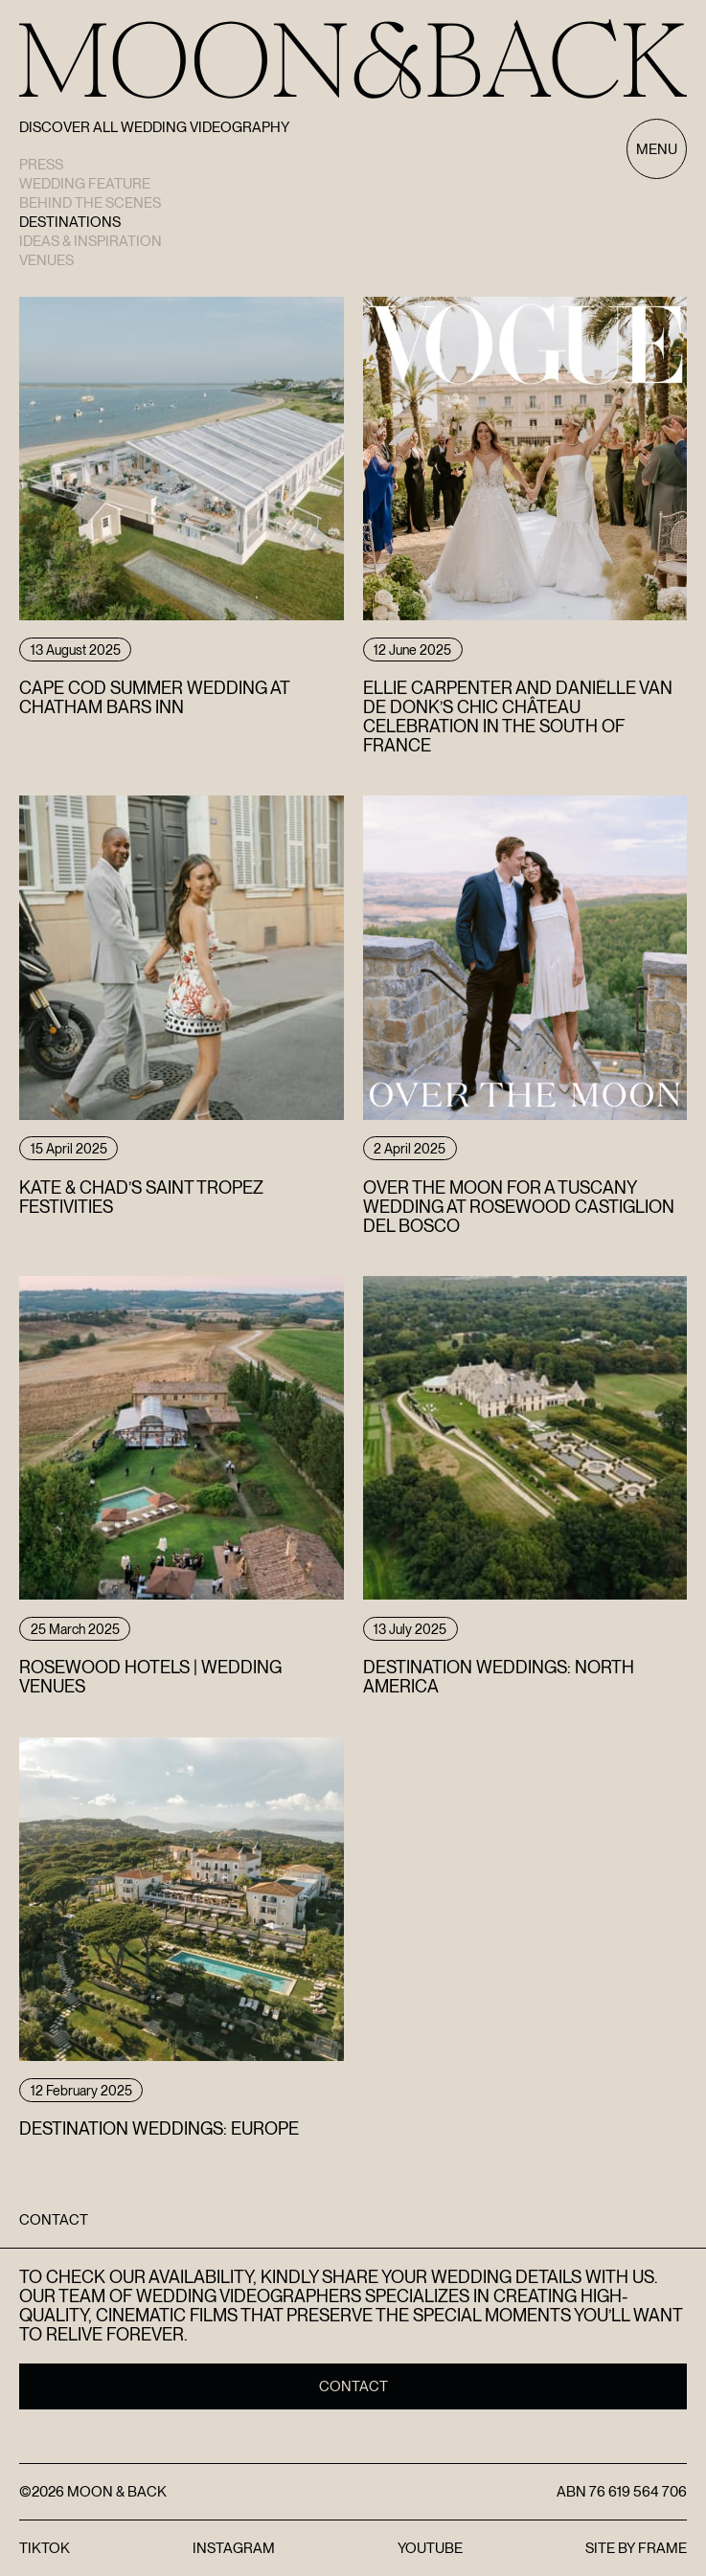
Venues (46, 260)
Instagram (234, 2548)
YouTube (430, 2548)
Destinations (70, 222)
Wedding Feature (84, 183)
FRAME (662, 2548)
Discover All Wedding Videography (154, 127)
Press (41, 164)
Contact (353, 2386)
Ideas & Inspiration (90, 241)
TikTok (44, 2548)
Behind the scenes (90, 203)
